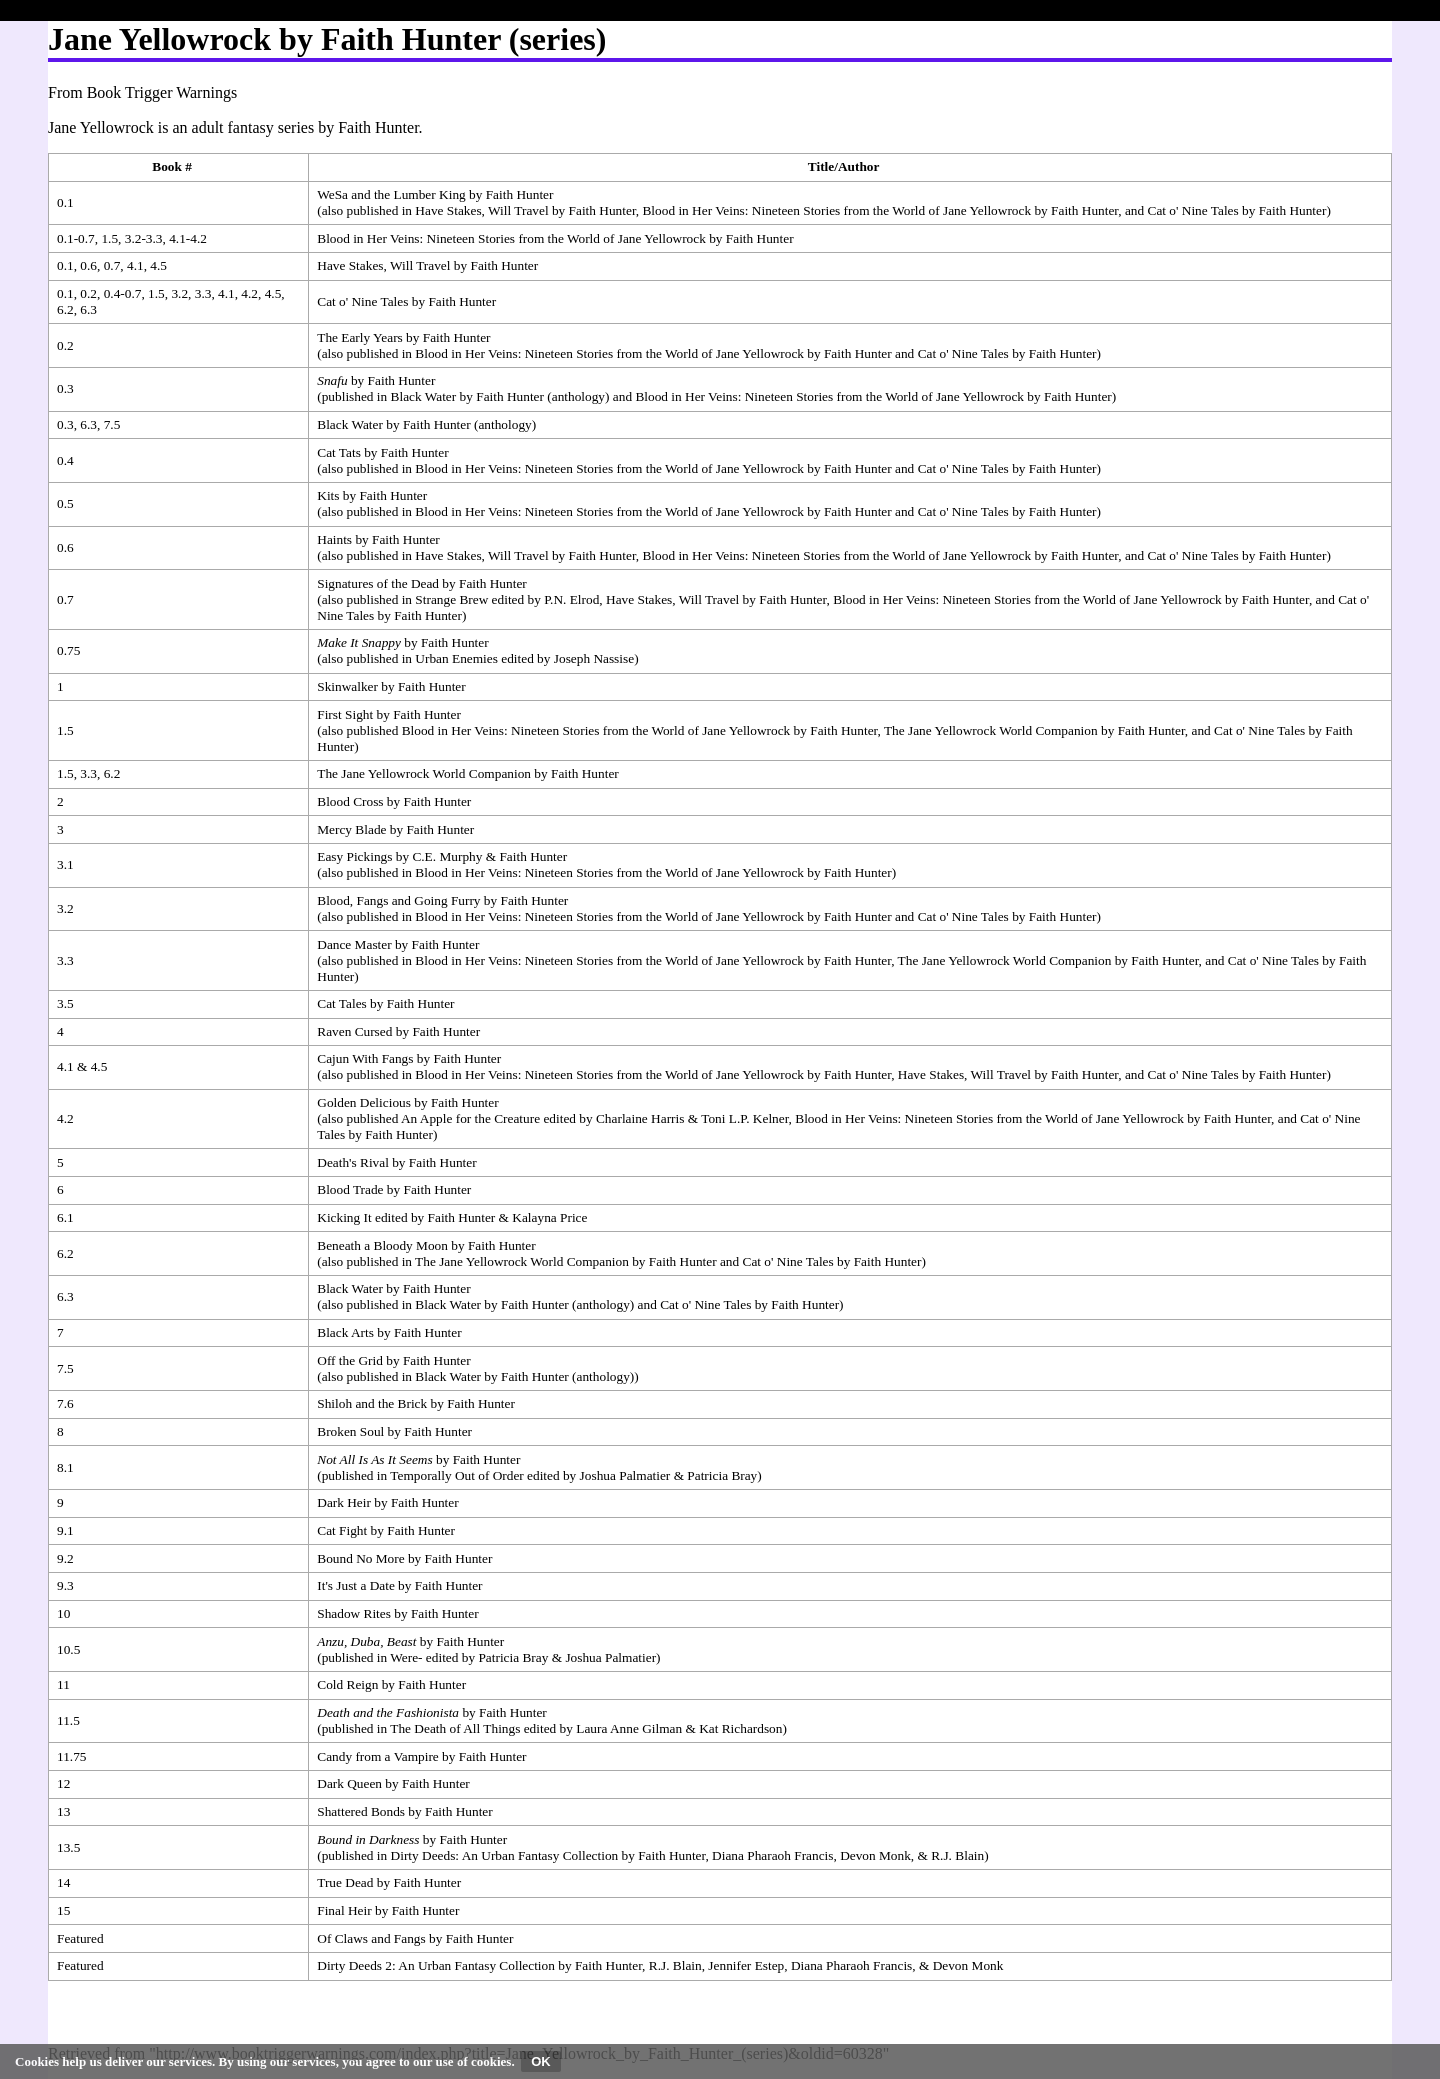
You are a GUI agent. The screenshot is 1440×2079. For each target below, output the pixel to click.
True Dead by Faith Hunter (389, 1882)
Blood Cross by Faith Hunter (394, 801)
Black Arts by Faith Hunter (389, 1332)
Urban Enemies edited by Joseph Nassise (524, 658)
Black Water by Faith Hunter (393, 1288)
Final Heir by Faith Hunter (388, 1910)
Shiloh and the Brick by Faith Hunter (416, 1403)
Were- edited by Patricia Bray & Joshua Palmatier (523, 1657)
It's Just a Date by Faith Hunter (399, 1585)
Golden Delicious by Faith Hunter (407, 1102)
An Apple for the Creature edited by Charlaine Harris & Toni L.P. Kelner (595, 1118)
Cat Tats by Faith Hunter (382, 452)
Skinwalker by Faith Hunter (391, 686)
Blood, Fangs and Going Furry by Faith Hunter (442, 900)
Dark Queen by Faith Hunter (393, 1783)
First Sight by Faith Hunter (389, 714)
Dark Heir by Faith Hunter (387, 1502)
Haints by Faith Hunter (378, 539)
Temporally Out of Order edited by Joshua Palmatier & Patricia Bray (573, 1475)
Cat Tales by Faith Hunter (385, 1003)
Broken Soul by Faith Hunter (394, 1431)
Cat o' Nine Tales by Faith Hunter (1237, 210)
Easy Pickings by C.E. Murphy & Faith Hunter (442, 856)
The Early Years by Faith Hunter (403, 337)
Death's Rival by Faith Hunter (396, 1162)
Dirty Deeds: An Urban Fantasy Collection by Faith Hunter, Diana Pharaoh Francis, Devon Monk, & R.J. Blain (688, 1855)
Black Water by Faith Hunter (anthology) (500, 396)
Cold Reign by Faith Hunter (391, 1684)
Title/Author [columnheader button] (844, 166)
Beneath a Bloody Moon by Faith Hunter (426, 1245)
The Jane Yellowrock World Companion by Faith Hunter (1034, 730)
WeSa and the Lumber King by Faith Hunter (435, 194)
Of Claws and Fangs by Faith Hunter (415, 1938)
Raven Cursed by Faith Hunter (398, 1031)
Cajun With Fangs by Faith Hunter (409, 1058)
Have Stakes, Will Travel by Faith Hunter (525, 210)
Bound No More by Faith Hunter (404, 1558)
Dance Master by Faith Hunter (398, 944)
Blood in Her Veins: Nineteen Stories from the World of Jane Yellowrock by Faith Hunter (880, 210)
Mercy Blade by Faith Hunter (395, 829)
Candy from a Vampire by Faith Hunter (421, 1756)
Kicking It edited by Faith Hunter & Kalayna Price (452, 1217)
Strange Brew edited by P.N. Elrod (507, 599)
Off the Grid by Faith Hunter (393, 1360)
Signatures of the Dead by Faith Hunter (422, 583)
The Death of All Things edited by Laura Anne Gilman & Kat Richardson (586, 1728)
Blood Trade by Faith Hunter (394, 1189)
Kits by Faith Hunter (372, 495)
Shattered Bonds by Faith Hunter (404, 1811)
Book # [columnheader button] (172, 166)
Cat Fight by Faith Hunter (386, 1530)
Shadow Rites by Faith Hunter (397, 1613)
